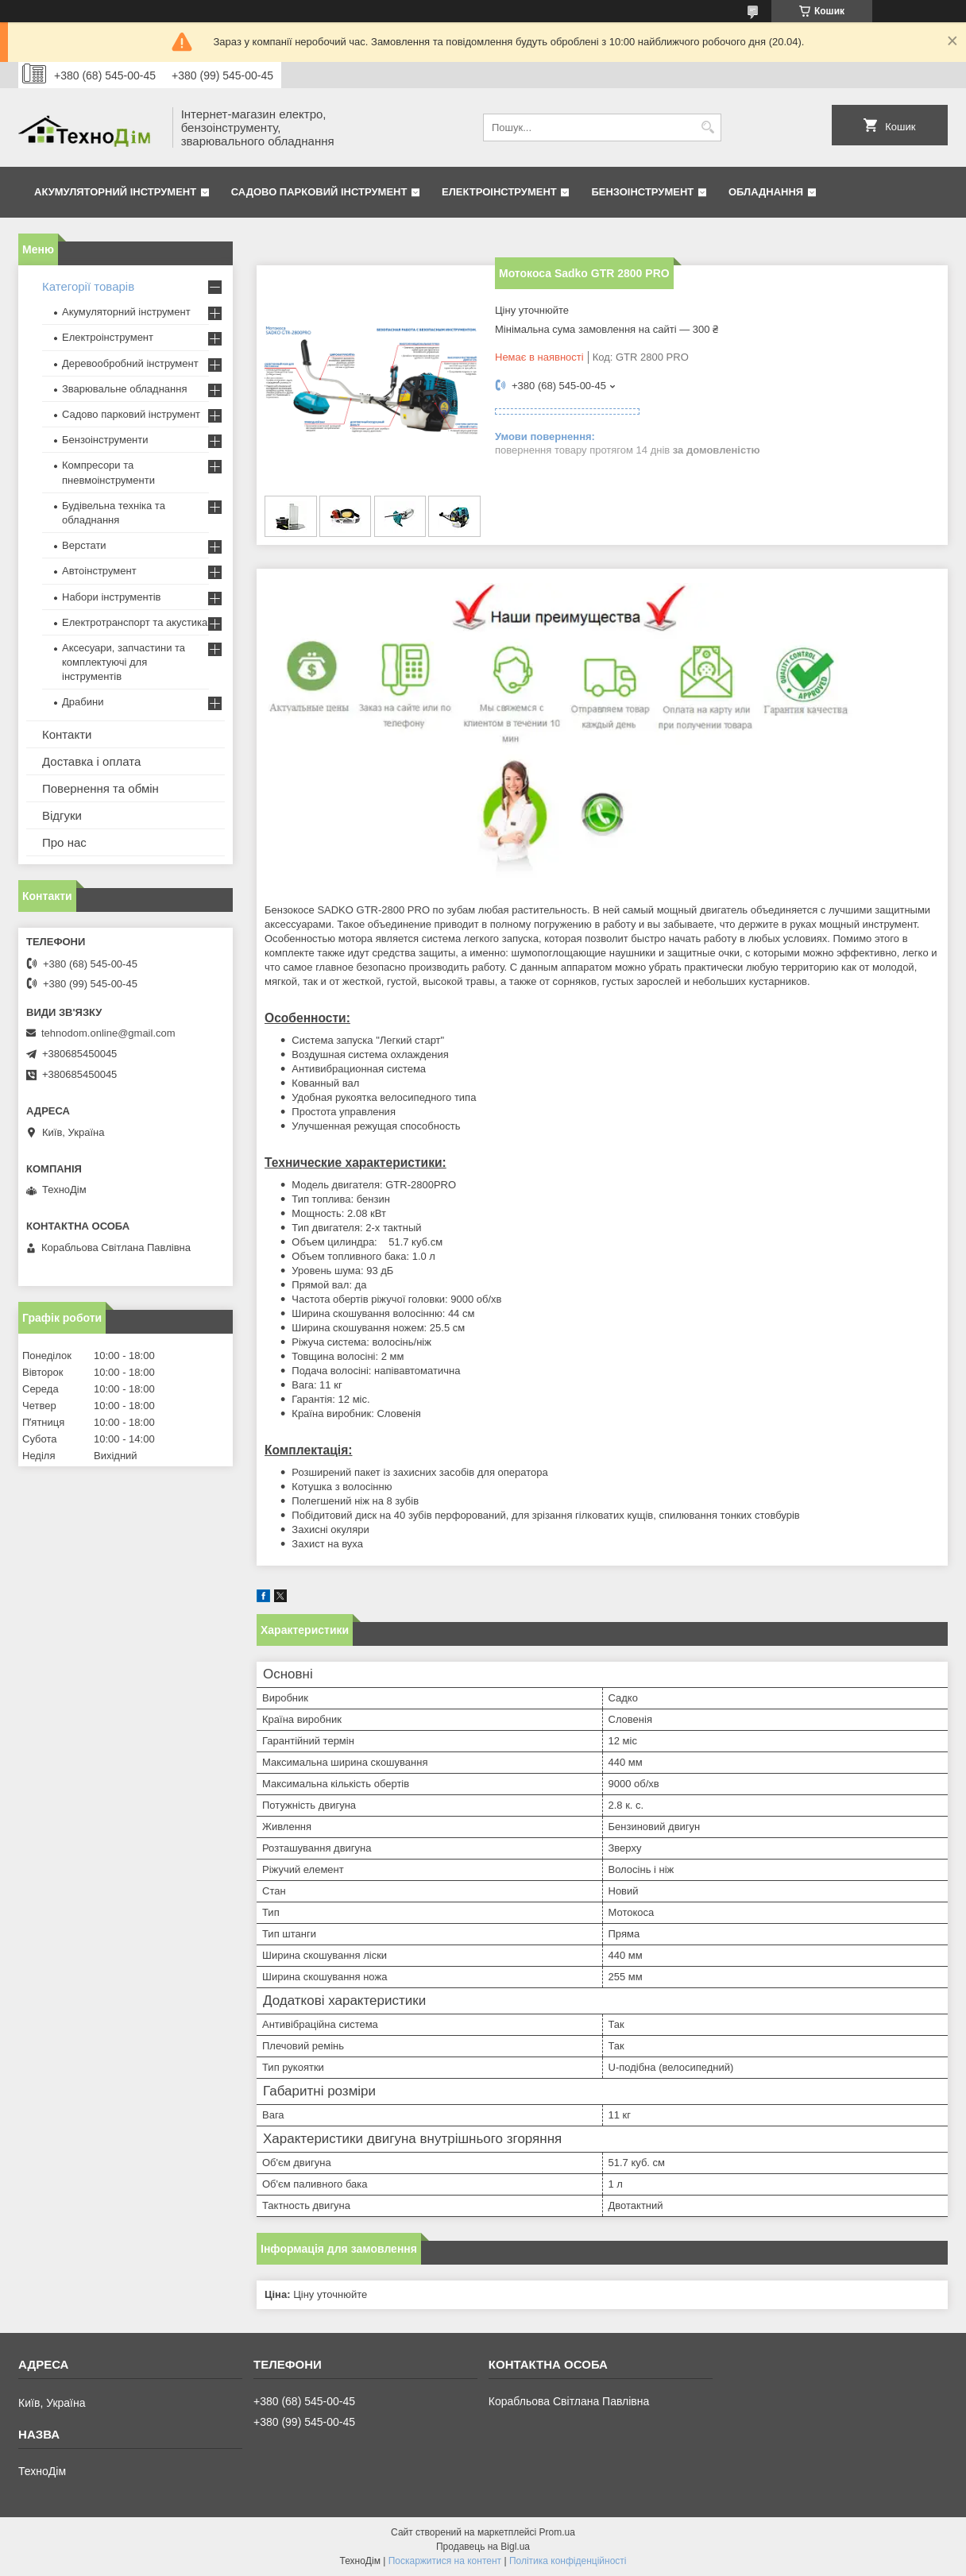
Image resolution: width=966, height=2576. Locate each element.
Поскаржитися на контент (444, 2560)
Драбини (82, 702)
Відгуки (62, 815)
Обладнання (765, 192)
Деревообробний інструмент (130, 363)
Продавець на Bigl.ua (483, 2546)
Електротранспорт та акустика (134, 622)
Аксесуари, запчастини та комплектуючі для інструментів (123, 662)
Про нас (64, 842)
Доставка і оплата (91, 761)
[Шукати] (707, 127)
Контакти (66, 734)
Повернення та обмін (100, 788)
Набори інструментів (111, 597)
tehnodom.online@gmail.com (108, 1033)
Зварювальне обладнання (124, 389)
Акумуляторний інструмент (115, 192)
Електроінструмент (499, 192)
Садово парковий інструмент (319, 192)
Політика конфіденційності (568, 2560)
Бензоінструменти (105, 440)
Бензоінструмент (642, 192)
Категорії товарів (88, 286)
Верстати (84, 545)
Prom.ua (557, 2532)
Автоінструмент (99, 571)
